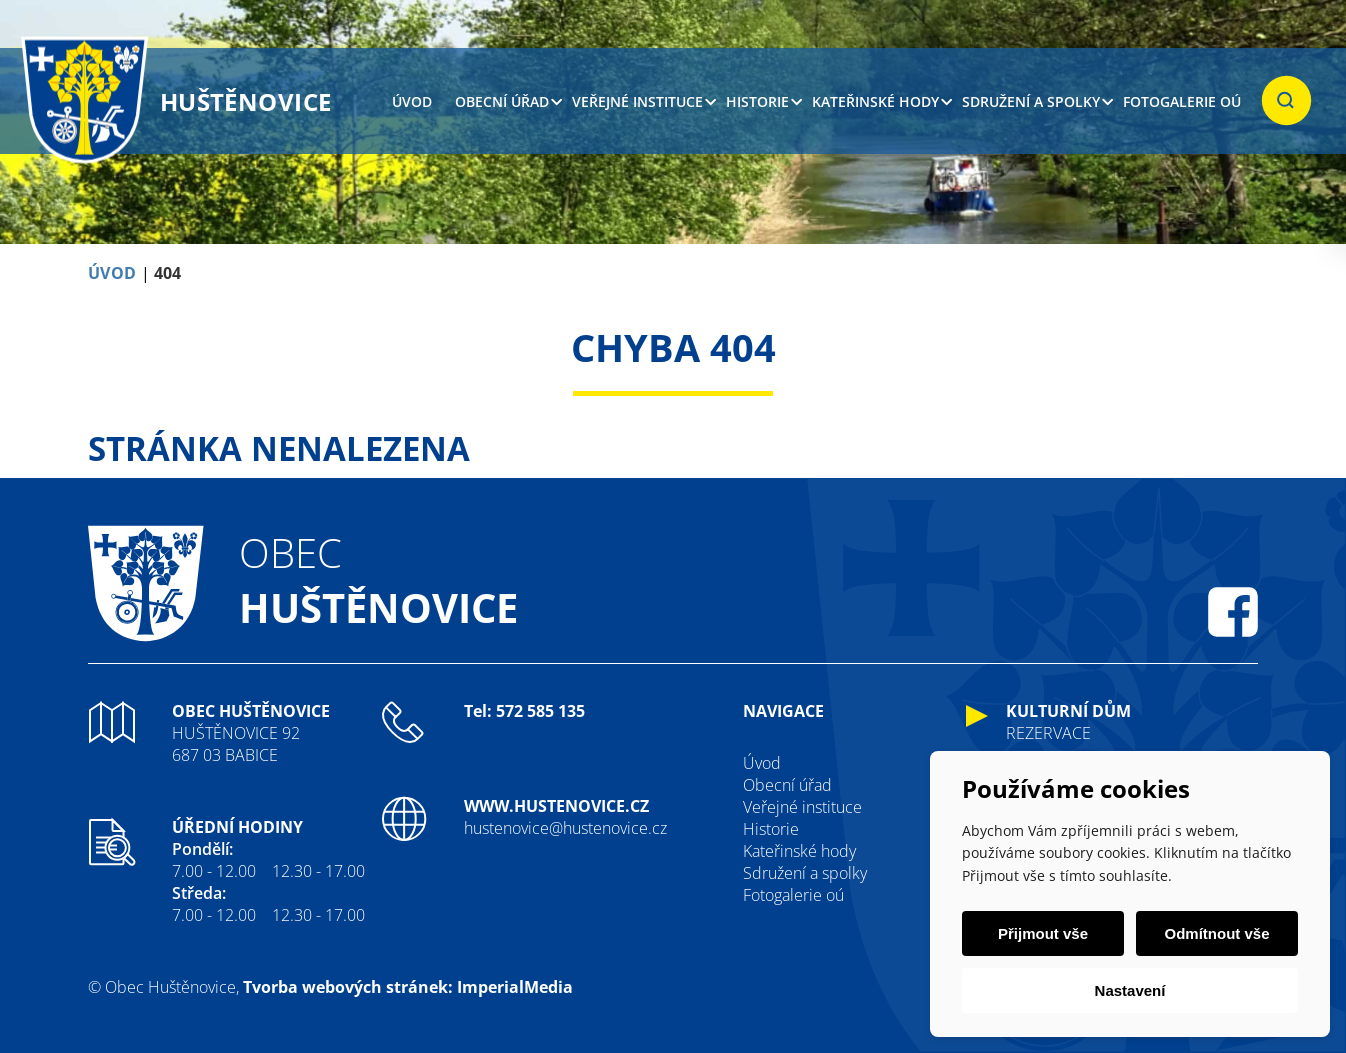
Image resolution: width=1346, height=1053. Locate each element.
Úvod (412, 101)
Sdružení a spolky (1031, 101)
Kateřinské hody (875, 101)
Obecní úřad (502, 101)
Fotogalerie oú (1182, 101)
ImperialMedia (515, 987)
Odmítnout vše (1216, 933)
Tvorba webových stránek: (348, 987)
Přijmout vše (1043, 933)
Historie (757, 101)
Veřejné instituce (637, 101)
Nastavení (1130, 990)
